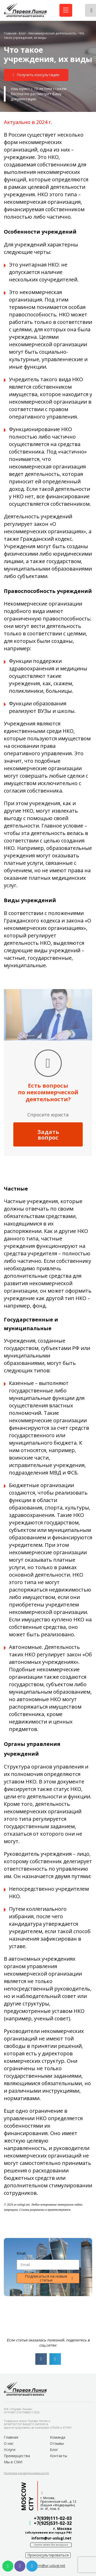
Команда (57, 2437)
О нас (9, 2443)
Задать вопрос (48, 1134)
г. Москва (62, 2528)
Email (21, 2253)
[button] (36, 75)
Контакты (58, 2455)
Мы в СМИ (13, 2461)
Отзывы (57, 2443)
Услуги (9, 2449)
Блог (22, 33)
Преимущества (17, 2455)
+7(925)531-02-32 (53, 2523)
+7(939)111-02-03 (53, 2518)
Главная (10, 33)
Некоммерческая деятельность (52, 33)
